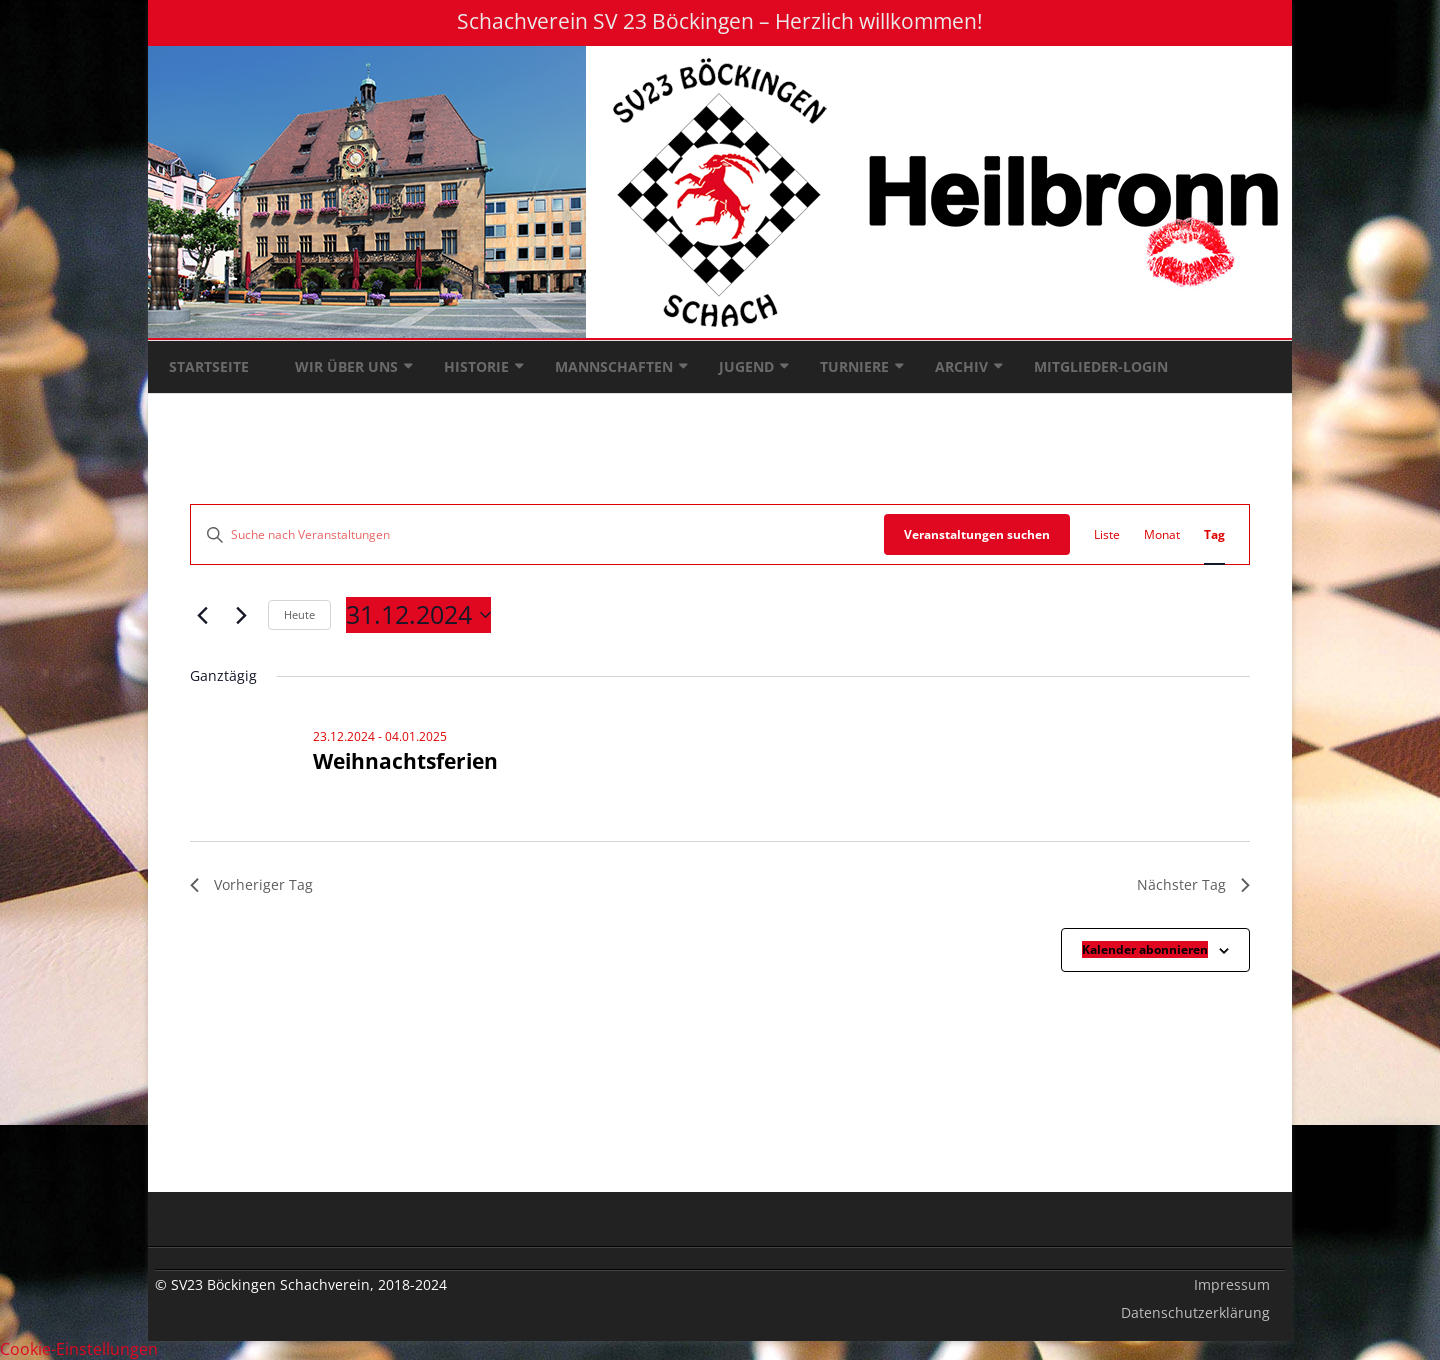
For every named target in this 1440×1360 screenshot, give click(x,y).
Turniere (854, 366)
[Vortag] (202, 615)
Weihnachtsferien (405, 761)
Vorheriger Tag (251, 884)
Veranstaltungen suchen (977, 534)
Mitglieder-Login (1101, 366)
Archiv (961, 366)
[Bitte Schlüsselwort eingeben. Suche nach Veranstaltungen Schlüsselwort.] (537, 534)
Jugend (746, 366)
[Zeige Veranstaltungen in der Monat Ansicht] (1162, 534)
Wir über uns (346, 366)
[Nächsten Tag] (241, 615)
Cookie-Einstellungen (79, 1349)
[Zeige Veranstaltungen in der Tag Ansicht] (1214, 534)
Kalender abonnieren (1145, 949)
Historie (476, 366)
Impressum (1232, 1284)
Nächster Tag (1193, 884)
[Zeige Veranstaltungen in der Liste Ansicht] (1107, 534)
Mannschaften (614, 366)
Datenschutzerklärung (1195, 1312)
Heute (299, 614)
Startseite (209, 366)
